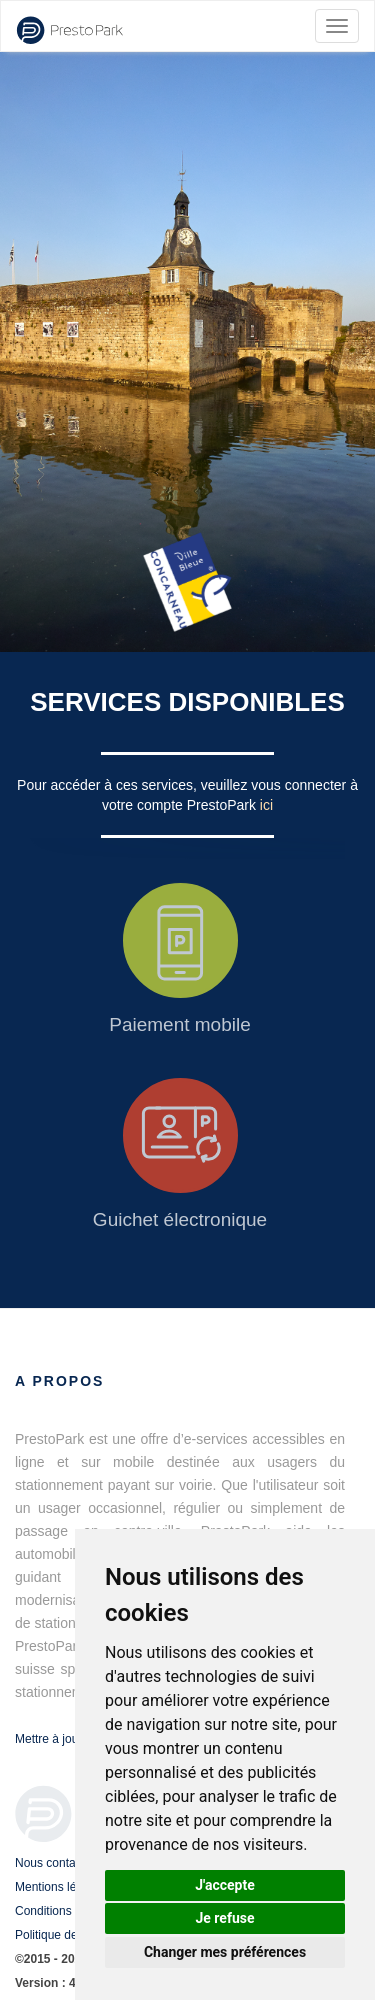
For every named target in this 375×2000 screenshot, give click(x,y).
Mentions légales (60, 1887)
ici (266, 805)
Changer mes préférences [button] (225, 1952)
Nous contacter (55, 1863)
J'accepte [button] (225, 1885)
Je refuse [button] (224, 1918)
